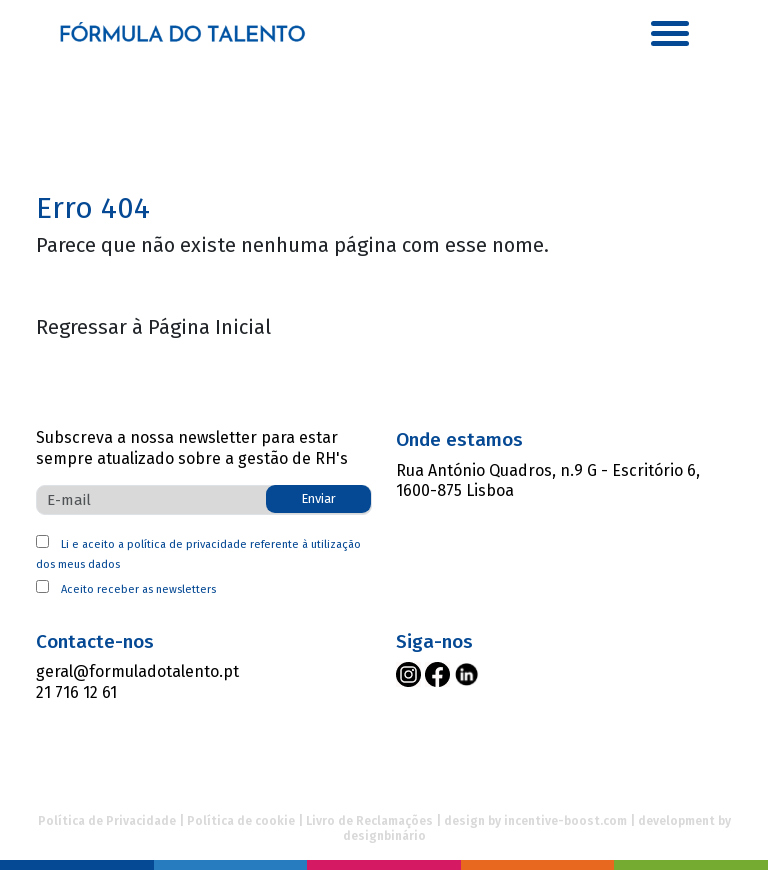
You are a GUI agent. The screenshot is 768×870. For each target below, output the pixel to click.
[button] (670, 34)
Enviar (318, 498)
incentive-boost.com (565, 821)
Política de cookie (241, 821)
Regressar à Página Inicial (153, 327)
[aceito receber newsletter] (42, 586)
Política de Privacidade (107, 821)
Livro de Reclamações (369, 821)
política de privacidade (187, 544)
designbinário (384, 836)
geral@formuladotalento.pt (137, 671)
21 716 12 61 (76, 692)
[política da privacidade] (42, 541)
